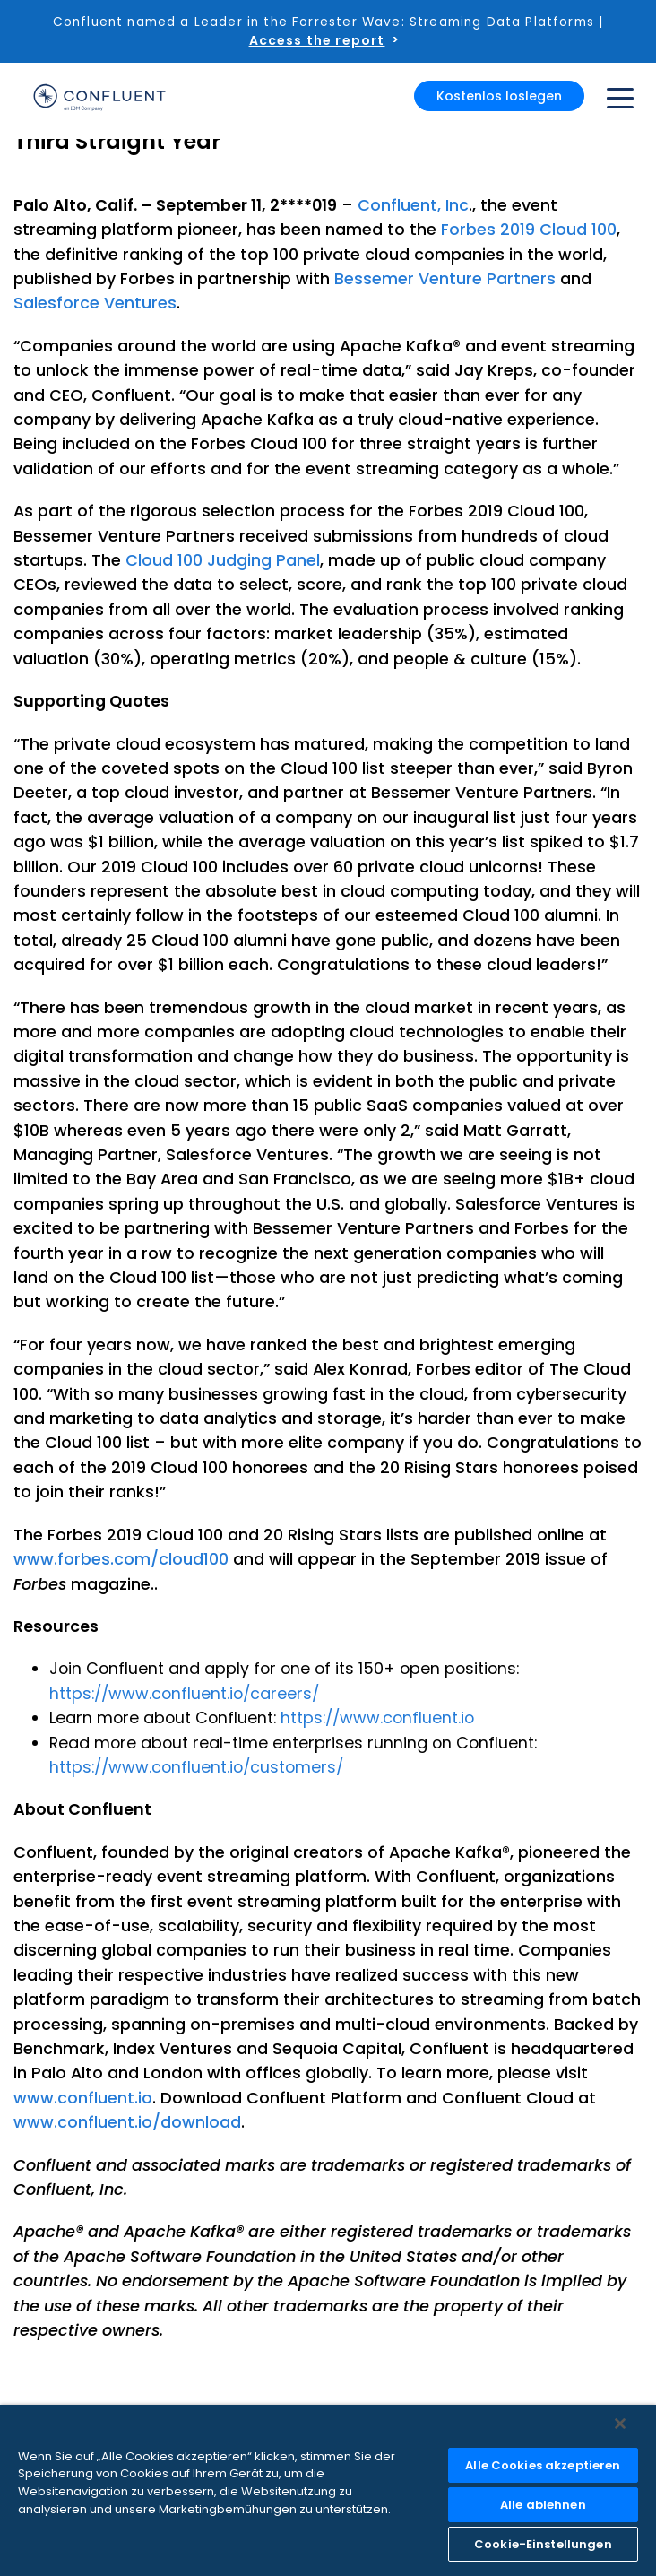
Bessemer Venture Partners (445, 278)
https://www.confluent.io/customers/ (196, 1767)
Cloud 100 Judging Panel (222, 560)
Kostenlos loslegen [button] (499, 96)
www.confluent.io (82, 2097)
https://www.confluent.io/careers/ (184, 1693)
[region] (328, 2490)
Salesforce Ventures (95, 302)
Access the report (317, 40)
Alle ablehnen (543, 2504)
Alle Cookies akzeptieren (542, 2465)
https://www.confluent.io (377, 1717)
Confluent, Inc (413, 205)
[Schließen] (620, 2423)
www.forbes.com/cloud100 (121, 1559)
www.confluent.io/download (127, 2122)
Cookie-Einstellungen (543, 2544)
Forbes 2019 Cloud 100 (529, 229)
